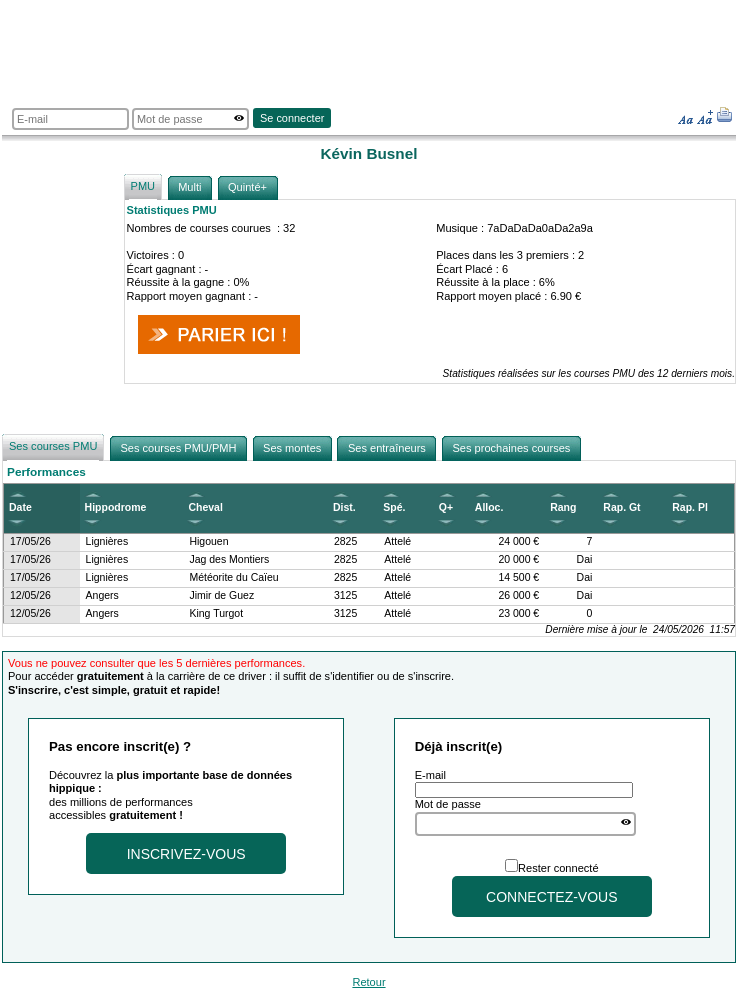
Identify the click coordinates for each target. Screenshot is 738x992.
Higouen (208, 541)
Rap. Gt (621, 507)
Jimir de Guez (221, 595)
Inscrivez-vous (186, 854)
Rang (563, 507)
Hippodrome (116, 507)
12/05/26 (30, 595)
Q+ (446, 507)
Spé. (394, 507)
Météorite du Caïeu (233, 577)
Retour (368, 982)
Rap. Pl (690, 507)
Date (20, 507)
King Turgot (216, 613)
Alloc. (489, 507)
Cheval (205, 507)
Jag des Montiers (229, 559)
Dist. (344, 507)
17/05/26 (30, 541)
